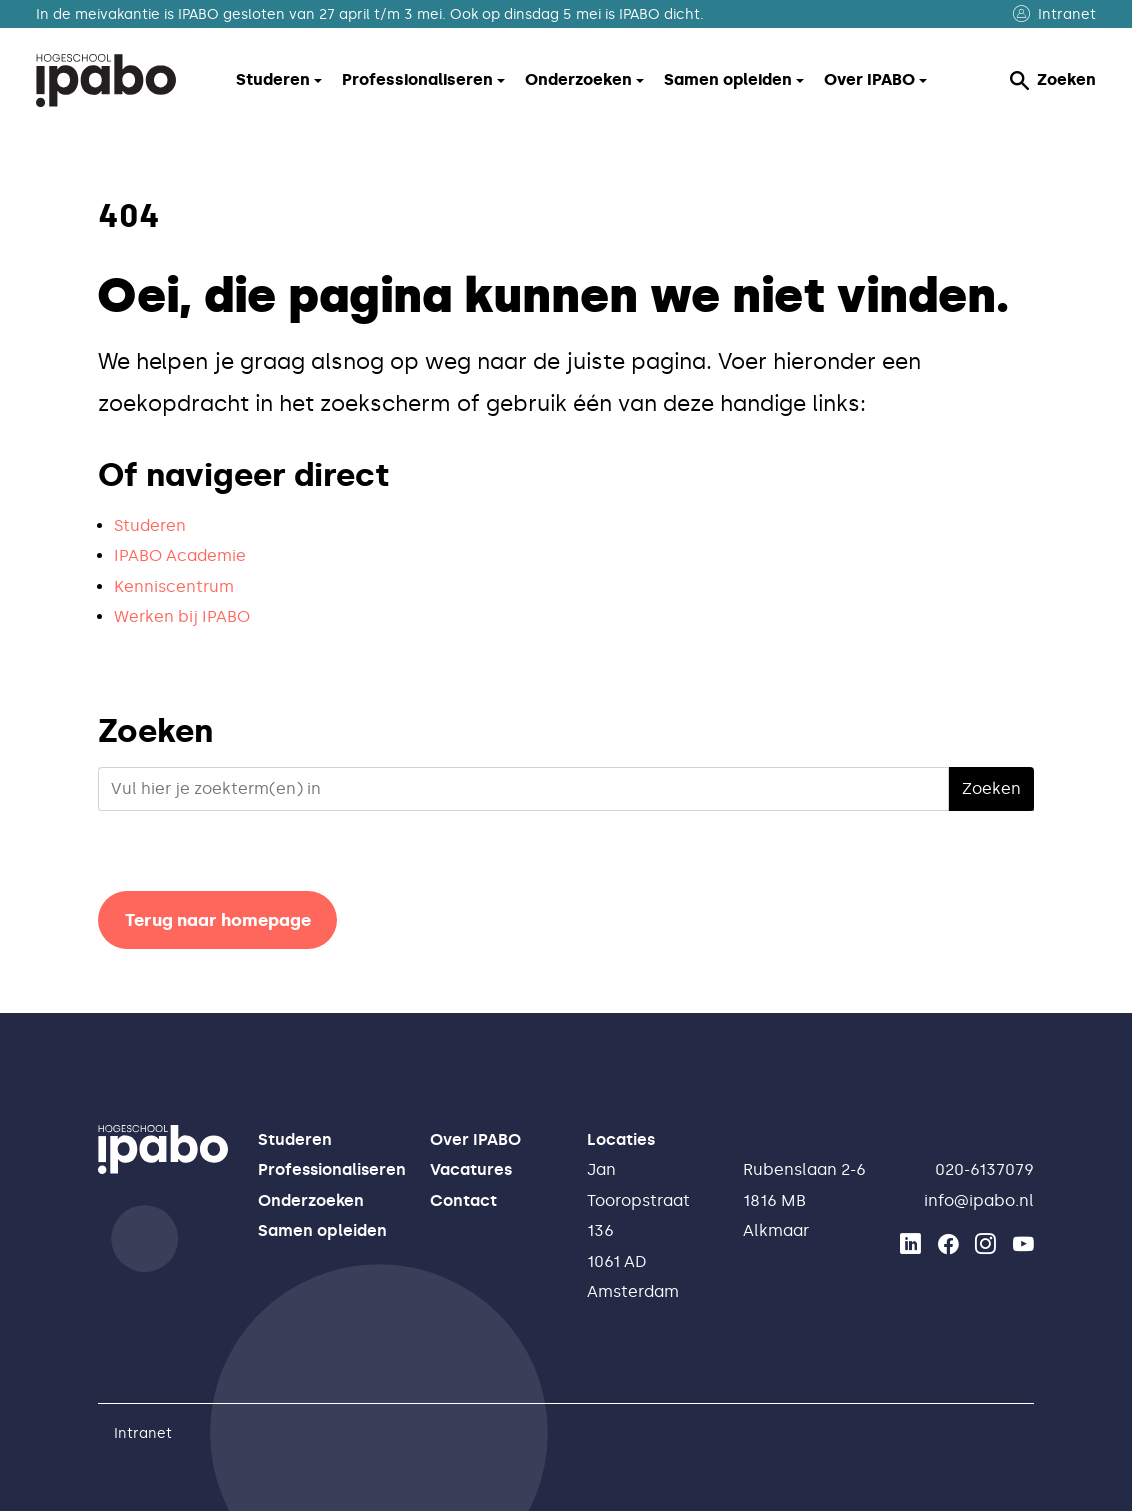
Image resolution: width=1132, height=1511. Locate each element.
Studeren (150, 525)
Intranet (1054, 14)
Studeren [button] (273, 79)
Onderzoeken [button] (578, 79)
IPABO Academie (180, 555)
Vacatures (471, 1169)
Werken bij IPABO (182, 616)
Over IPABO (475, 1139)
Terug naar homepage (218, 920)
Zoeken (1053, 80)
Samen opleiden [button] (728, 79)
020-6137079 (984, 1169)
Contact (463, 1200)
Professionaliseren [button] (417, 79)
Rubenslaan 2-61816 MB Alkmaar (804, 1200)
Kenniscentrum (174, 586)
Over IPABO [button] (869, 79)
